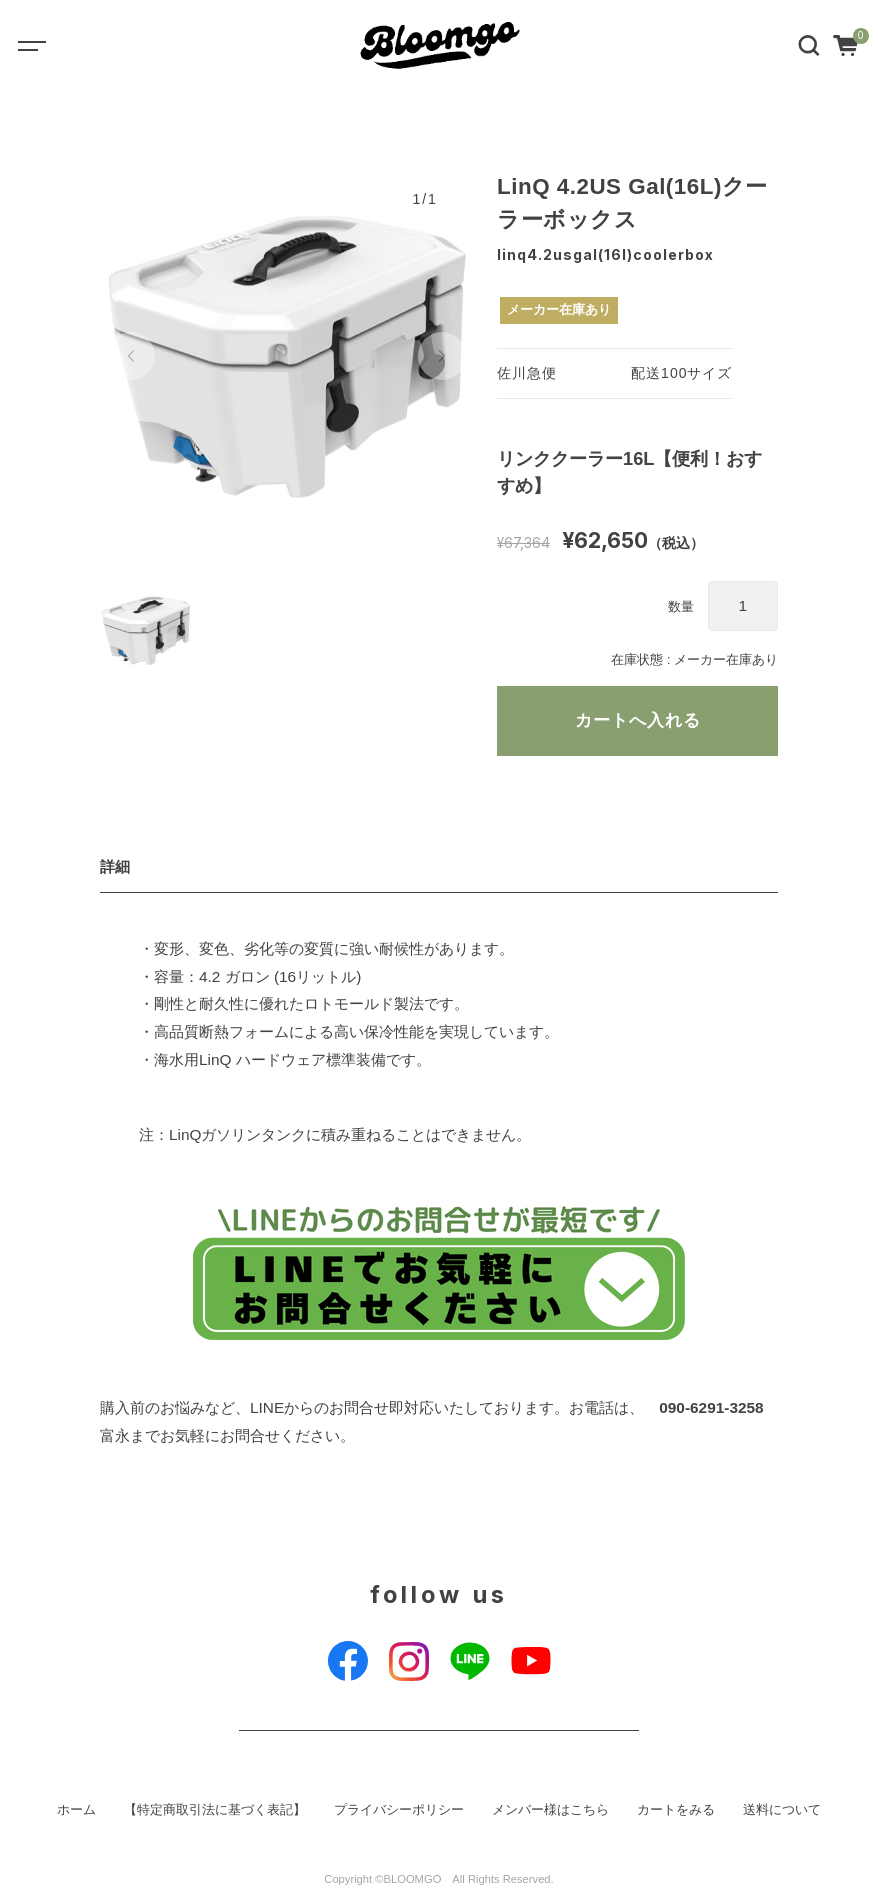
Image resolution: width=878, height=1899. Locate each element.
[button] (131, 356)
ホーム (76, 1810)
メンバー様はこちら (550, 1810)
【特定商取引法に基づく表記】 (215, 1810)
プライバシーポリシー (399, 1810)
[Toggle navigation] (45, 45)
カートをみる (676, 1810)
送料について (782, 1810)
